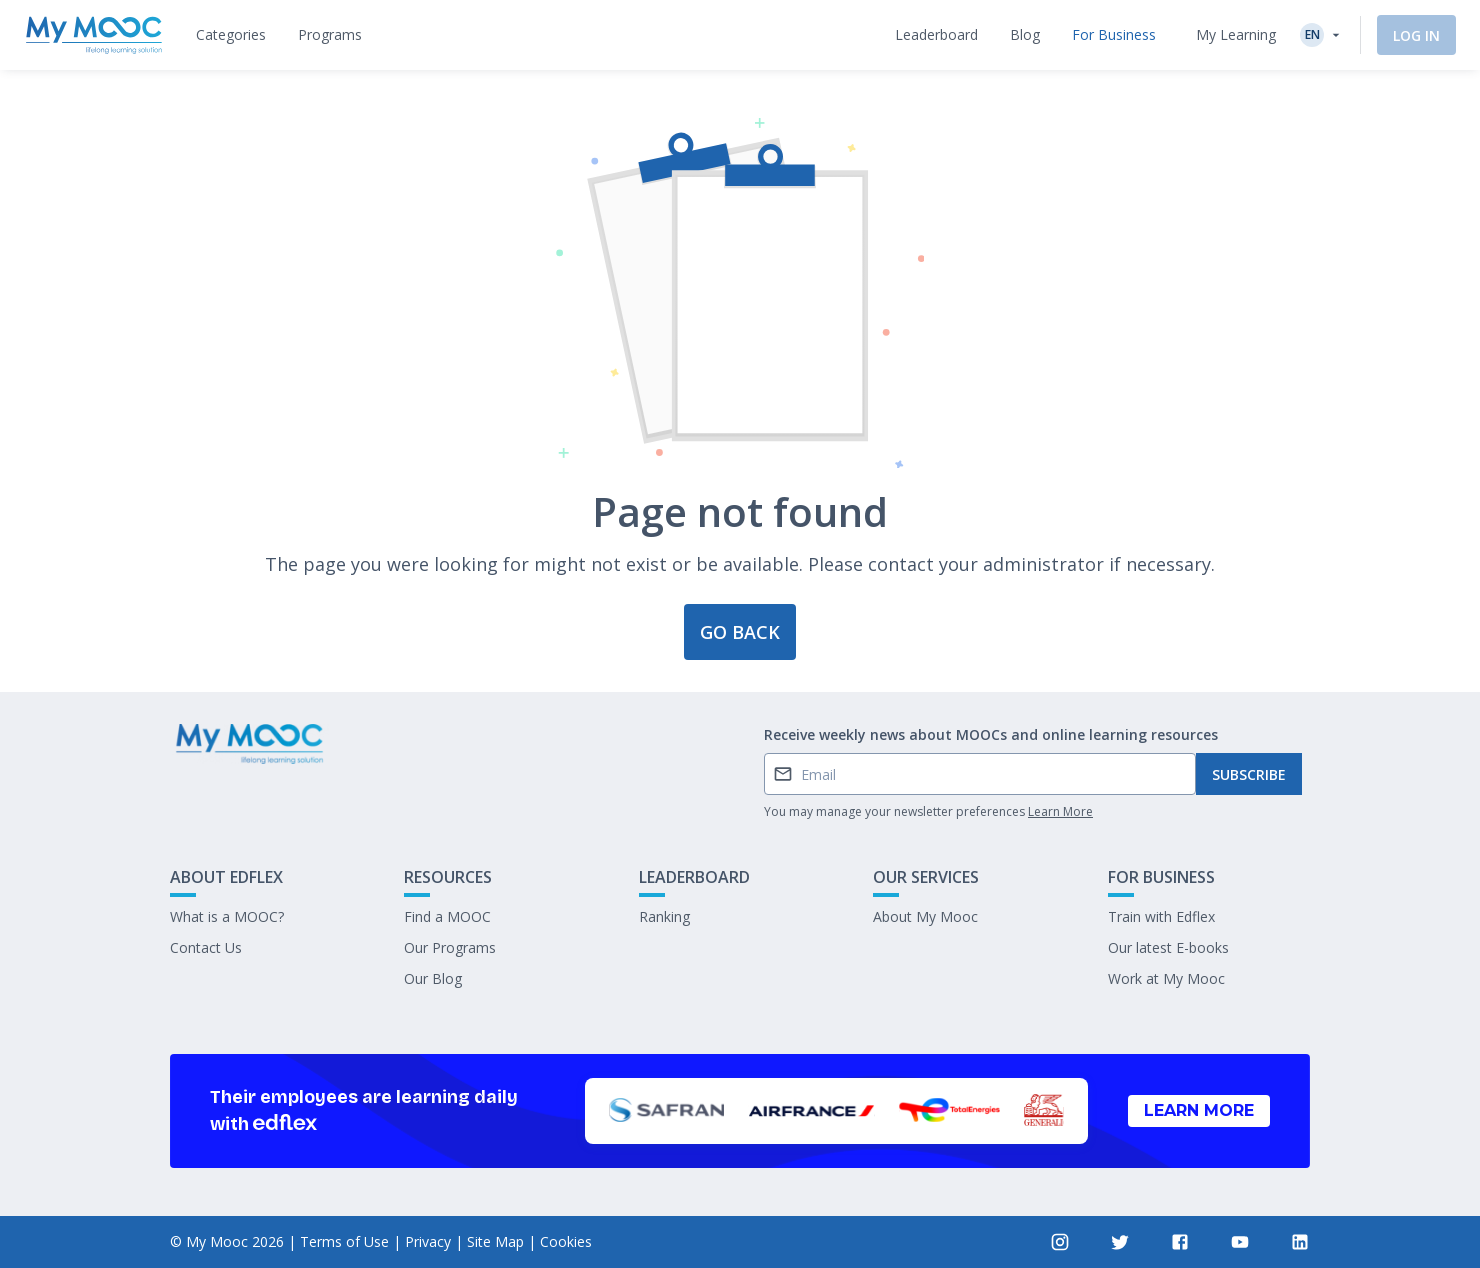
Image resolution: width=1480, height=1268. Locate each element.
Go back (740, 632)
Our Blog (433, 978)
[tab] (231, 35)
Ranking (664, 916)
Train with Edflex (1161, 916)
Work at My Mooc (1166, 978)
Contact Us (206, 947)
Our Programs (450, 947)
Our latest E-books (1168, 947)
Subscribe (1249, 774)
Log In (1416, 35)
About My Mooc (925, 916)
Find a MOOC (447, 916)
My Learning (1236, 34)
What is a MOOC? (227, 916)
